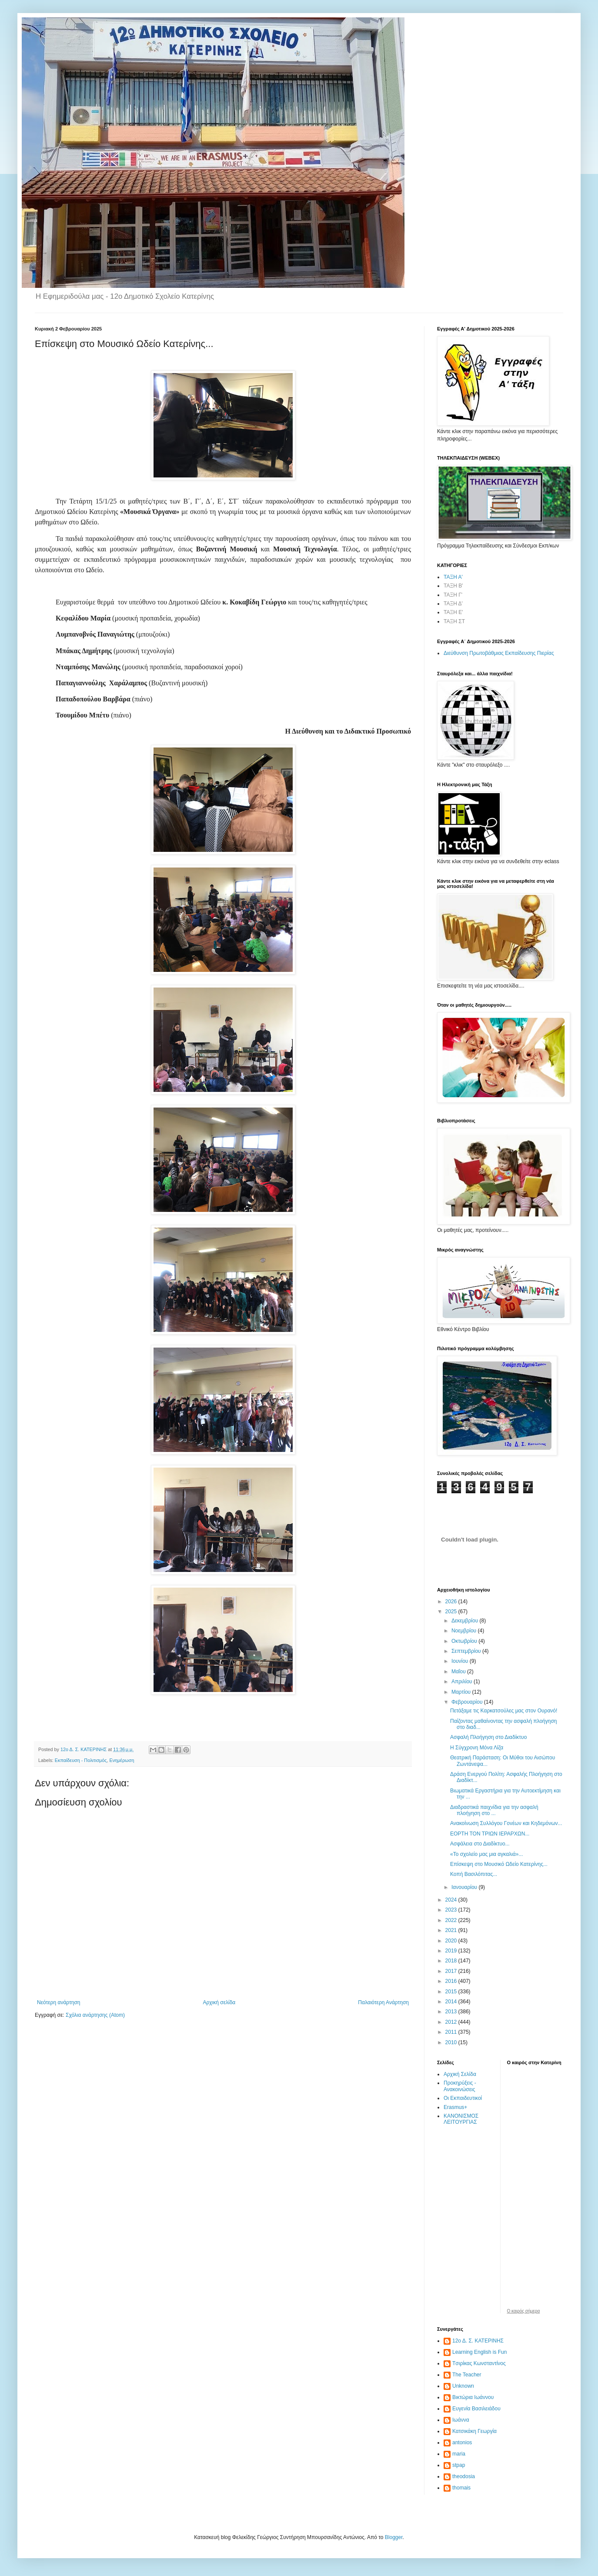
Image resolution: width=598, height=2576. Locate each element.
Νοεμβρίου (464, 1631)
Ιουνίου (460, 1661)
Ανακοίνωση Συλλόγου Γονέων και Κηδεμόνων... (506, 1823)
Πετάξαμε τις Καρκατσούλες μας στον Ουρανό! (503, 1711)
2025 (451, 1611)
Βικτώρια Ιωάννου (473, 2397)
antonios (462, 2442)
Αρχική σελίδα (219, 2002)
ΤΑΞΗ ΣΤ (454, 621)
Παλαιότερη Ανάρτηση (383, 2002)
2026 (451, 1601)
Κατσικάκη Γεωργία (474, 2431)
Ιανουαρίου (465, 1887)
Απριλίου (462, 1681)
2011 (451, 2032)
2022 (451, 1920)
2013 (451, 2012)
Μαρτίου (461, 1692)
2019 (451, 1951)
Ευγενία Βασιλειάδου (476, 2409)
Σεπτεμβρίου (466, 1651)
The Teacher (466, 2375)
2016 (451, 1981)
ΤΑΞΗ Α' (453, 577)
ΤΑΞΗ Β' (453, 586)
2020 (451, 1941)
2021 (451, 1930)
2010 (451, 2042)
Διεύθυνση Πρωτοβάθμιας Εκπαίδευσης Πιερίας (499, 653)
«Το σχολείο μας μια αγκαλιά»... (486, 1854)
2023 (451, 1910)
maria (458, 2454)
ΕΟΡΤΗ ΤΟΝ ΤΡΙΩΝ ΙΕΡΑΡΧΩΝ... (489, 1834)
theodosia (463, 2476)
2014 (451, 2002)
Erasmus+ (455, 2107)
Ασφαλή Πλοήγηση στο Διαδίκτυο (488, 1737)
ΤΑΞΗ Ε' (453, 612)
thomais (461, 2488)
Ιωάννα (460, 2420)
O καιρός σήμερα (523, 2311)
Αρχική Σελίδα (460, 2074)
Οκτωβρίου (464, 1641)
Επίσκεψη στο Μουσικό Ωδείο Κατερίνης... (499, 1864)
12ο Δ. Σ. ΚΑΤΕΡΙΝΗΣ (478, 2341)
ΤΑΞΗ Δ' (453, 604)
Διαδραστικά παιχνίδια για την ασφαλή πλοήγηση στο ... (494, 1810)
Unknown (463, 2386)
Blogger (394, 2537)
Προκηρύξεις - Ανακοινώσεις (460, 2086)
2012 (451, 2022)
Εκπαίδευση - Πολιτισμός (81, 1760)
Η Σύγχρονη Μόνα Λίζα (476, 1748)
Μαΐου (459, 1671)
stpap (458, 2465)
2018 (451, 1961)
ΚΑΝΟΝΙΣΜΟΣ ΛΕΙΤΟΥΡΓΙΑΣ (461, 2119)
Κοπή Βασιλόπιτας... (473, 1874)
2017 (451, 1971)
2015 (451, 1992)
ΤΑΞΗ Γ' (453, 595)
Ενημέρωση (122, 1760)
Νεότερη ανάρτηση (58, 2002)
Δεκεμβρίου (465, 1621)
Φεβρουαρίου (467, 1702)
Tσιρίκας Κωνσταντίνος (479, 2363)
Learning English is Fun (479, 2352)
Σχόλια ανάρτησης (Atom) (95, 2015)
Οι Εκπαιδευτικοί (463, 2098)
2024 (451, 1900)
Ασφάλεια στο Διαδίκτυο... (480, 1844)
